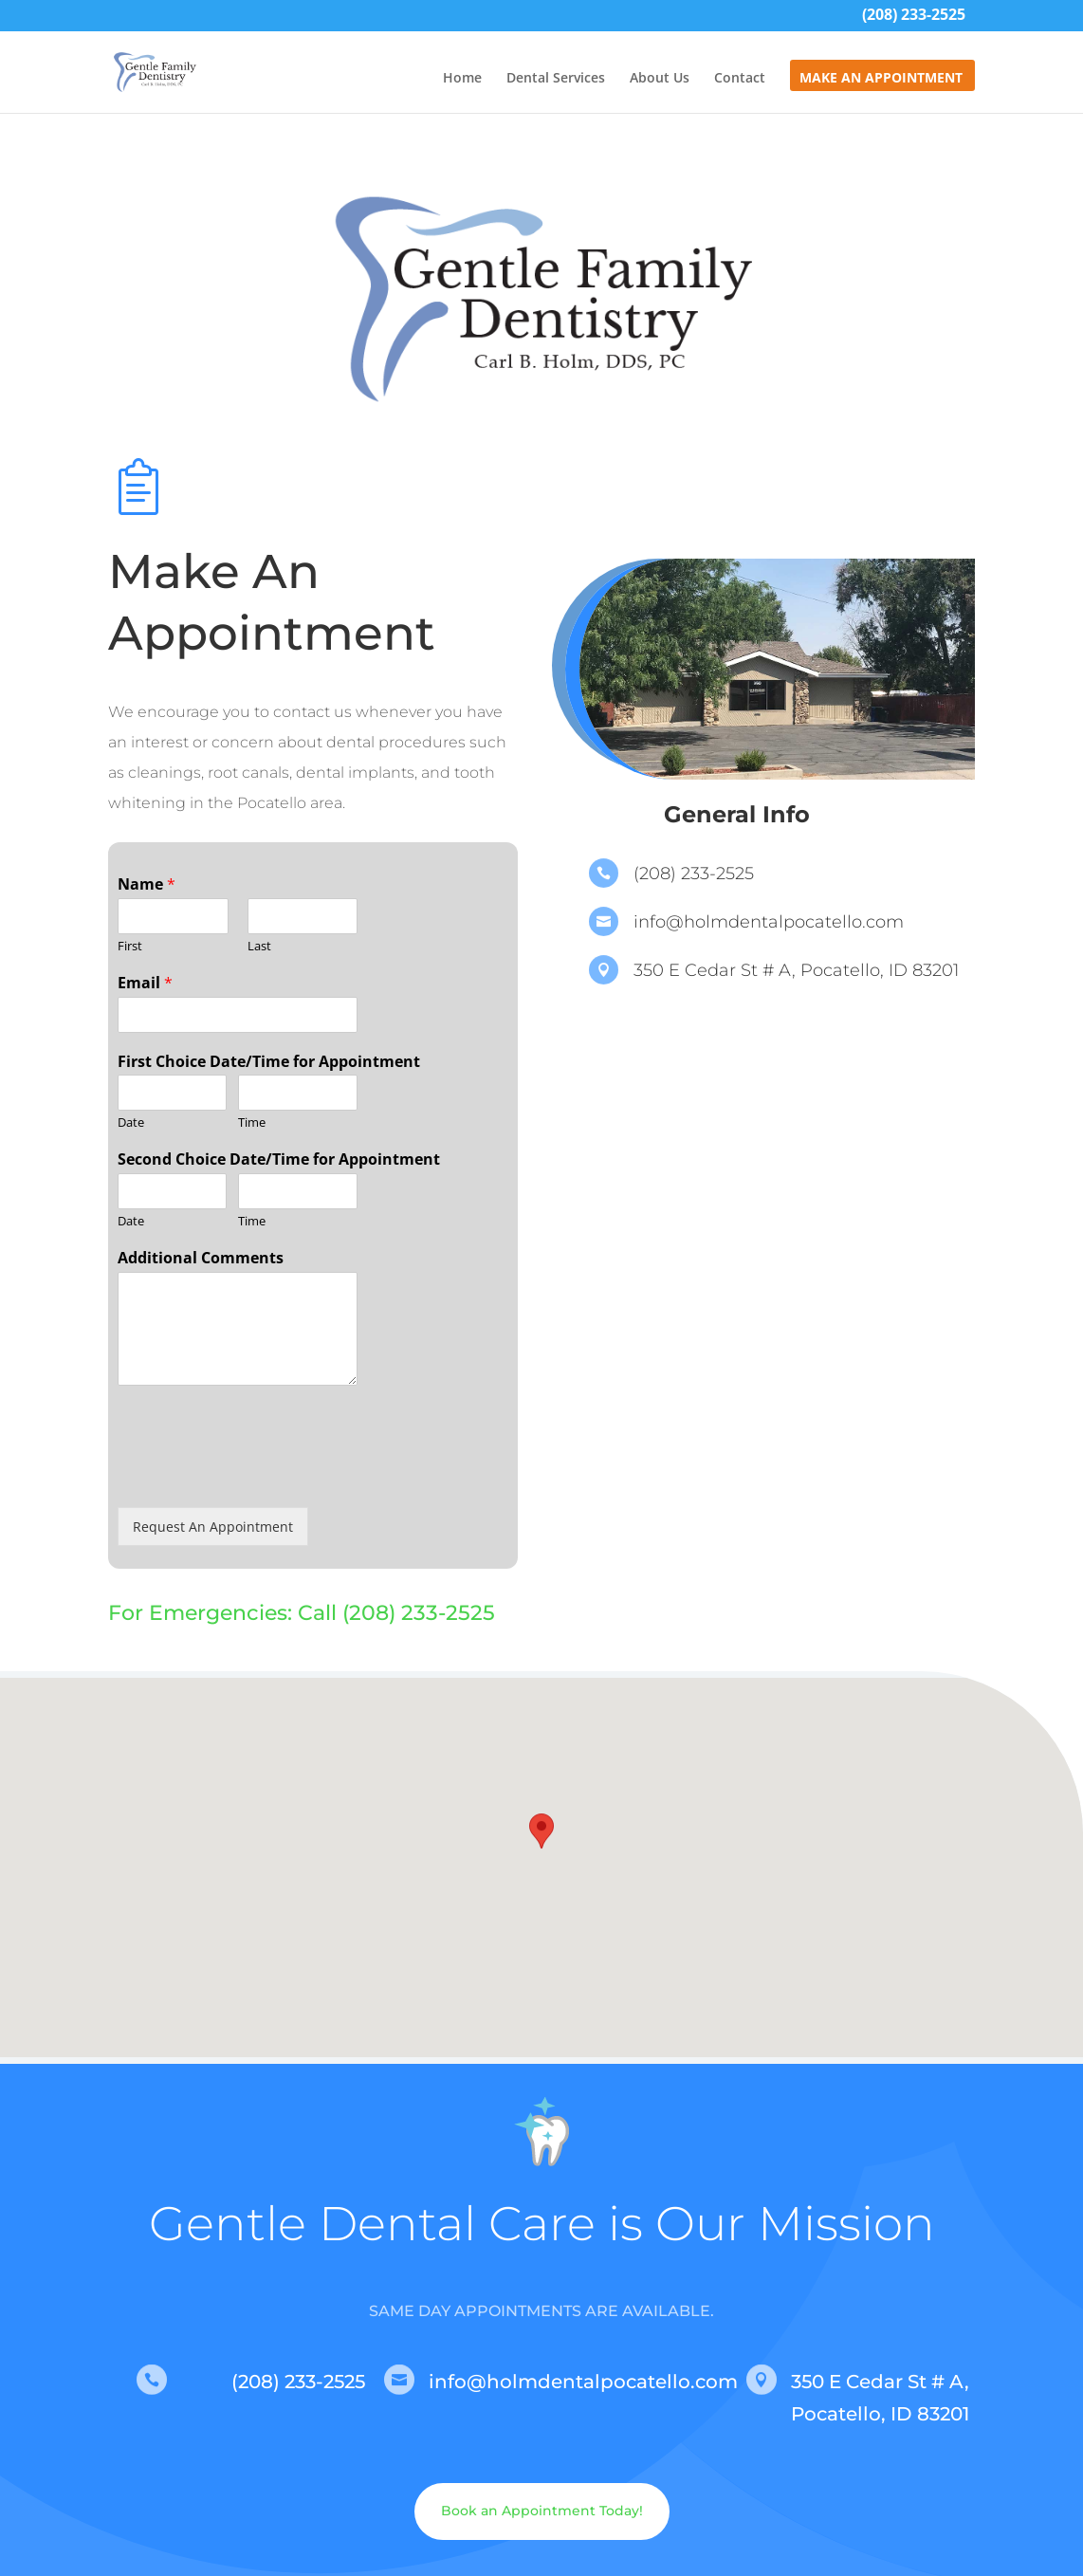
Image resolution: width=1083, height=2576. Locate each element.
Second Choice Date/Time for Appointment (279, 1159)
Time (252, 1122)
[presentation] (262, 1476)
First (130, 946)
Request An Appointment (213, 1527)
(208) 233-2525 (913, 17)
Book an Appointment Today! (542, 2510)
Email (145, 983)
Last (259, 946)
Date (131, 1122)
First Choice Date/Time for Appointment (269, 1062)
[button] (541, 1850)
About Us (659, 78)
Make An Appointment (881, 78)
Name (146, 884)
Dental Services (555, 78)
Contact (739, 78)
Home (462, 78)
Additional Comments (201, 1258)
